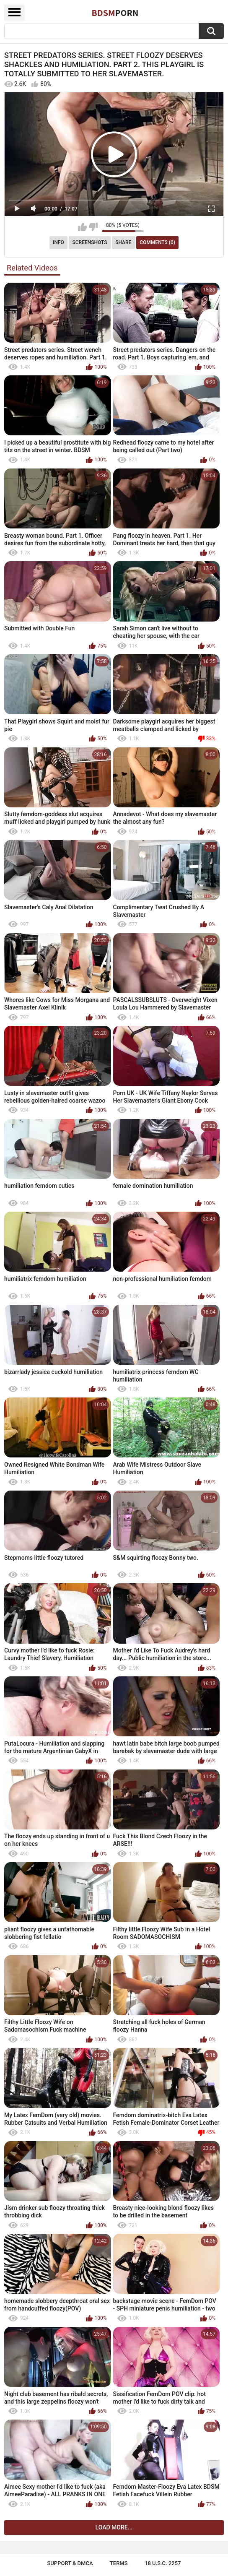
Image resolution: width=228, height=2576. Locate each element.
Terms (119, 2563)
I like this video (82, 227)
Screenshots (90, 242)
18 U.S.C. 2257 (163, 2563)
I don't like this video (93, 227)
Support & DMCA (70, 2563)
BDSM (115, 12)
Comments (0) (157, 242)
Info (58, 242)
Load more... (114, 2527)
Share (123, 242)
